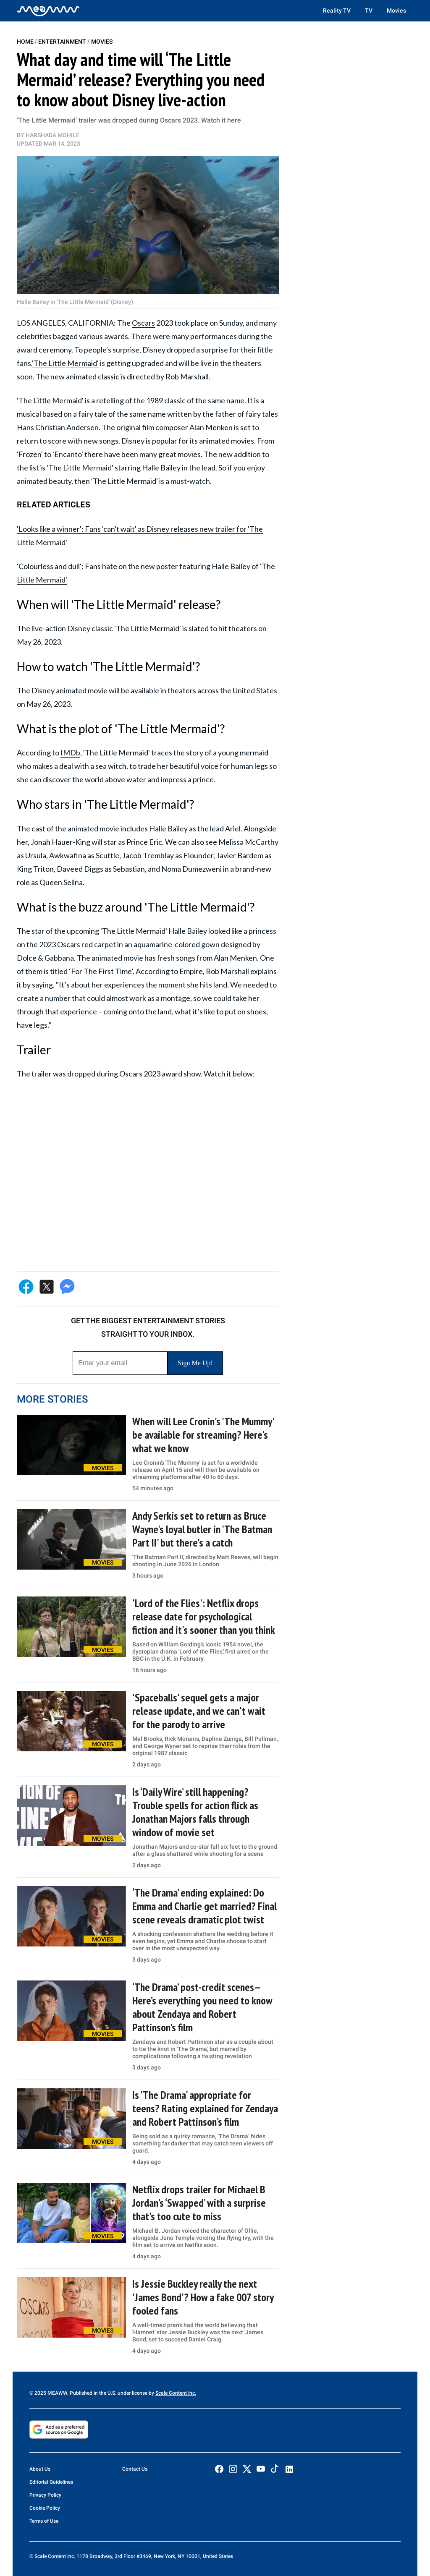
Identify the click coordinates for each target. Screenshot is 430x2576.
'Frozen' (30, 454)
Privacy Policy (45, 2495)
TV (368, 10)
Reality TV (337, 10)
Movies (396, 10)
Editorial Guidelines (51, 2482)
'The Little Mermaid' (65, 363)
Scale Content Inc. (175, 2393)
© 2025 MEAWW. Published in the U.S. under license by (92, 2393)
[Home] (48, 10)
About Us (39, 2469)
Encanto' (68, 454)
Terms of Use (43, 2521)
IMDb (70, 752)
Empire (191, 971)
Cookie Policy (44, 2508)
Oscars (143, 322)
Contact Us (134, 2469)
